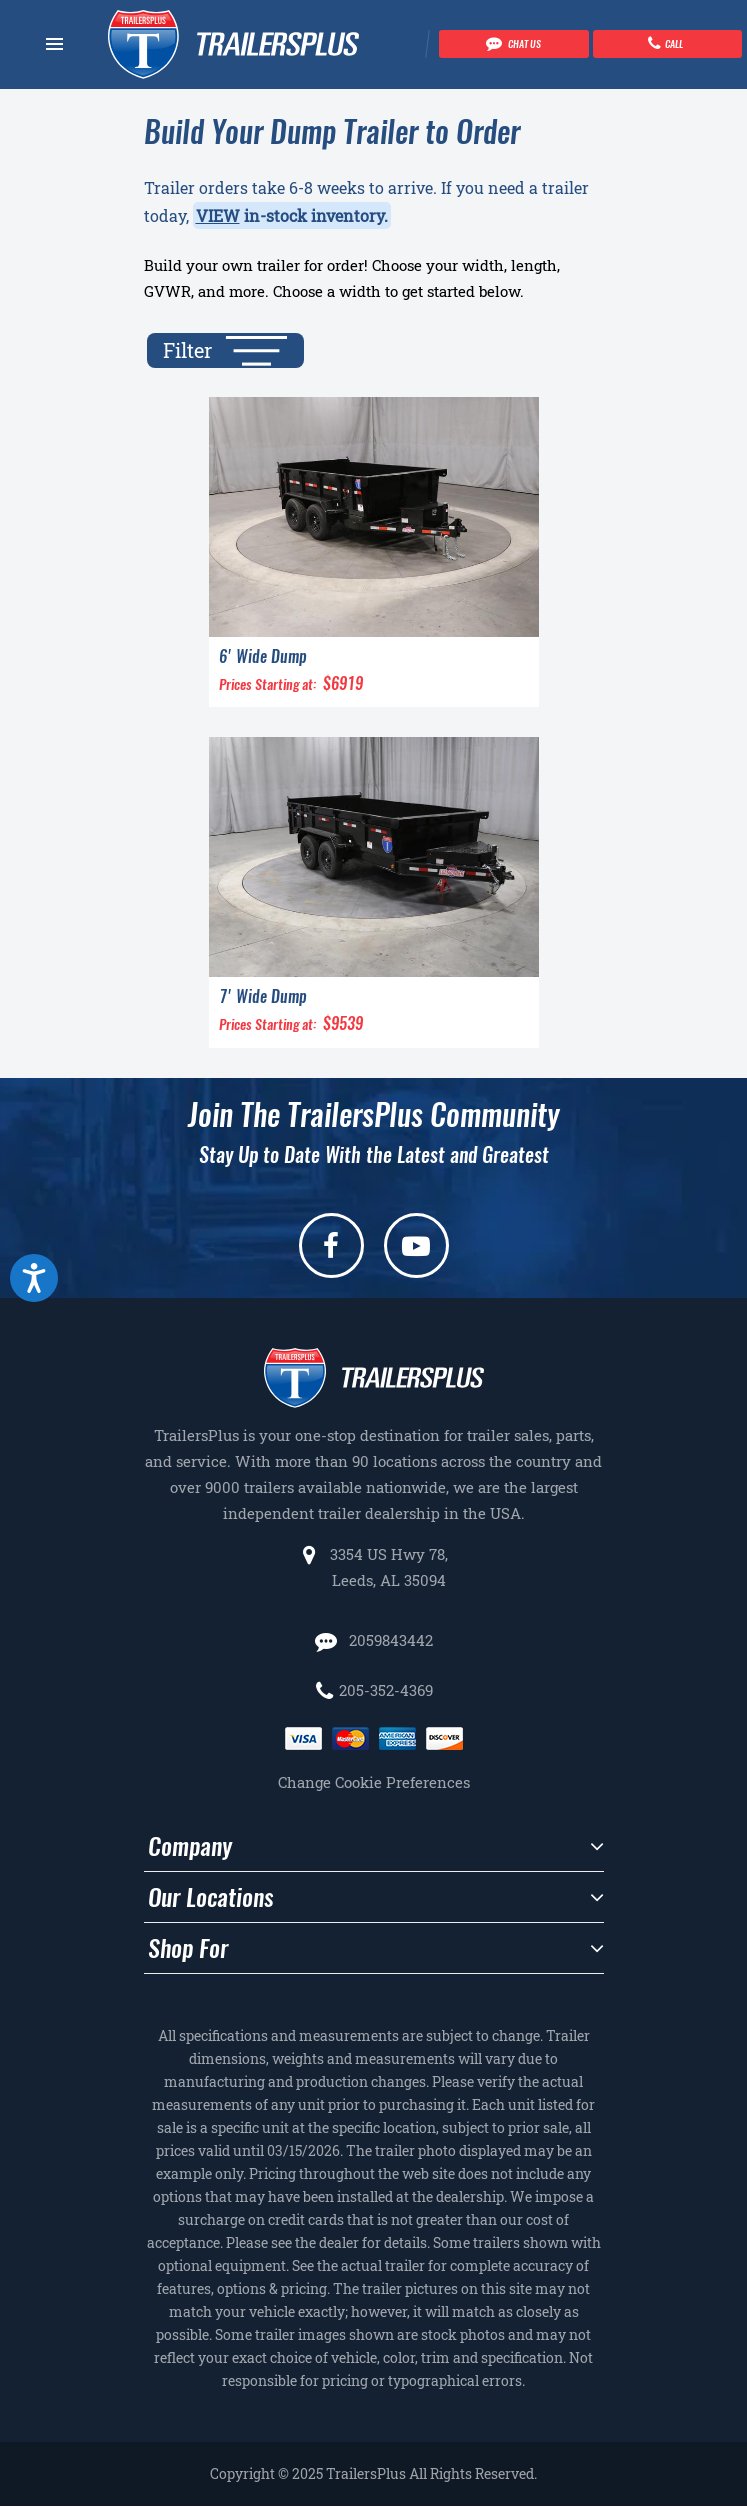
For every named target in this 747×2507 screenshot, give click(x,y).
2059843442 (389, 1640)
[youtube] (416, 1245)
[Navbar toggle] (54, 44)
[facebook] (331, 1245)
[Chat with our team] (513, 44)
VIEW (218, 215)
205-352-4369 (386, 1690)
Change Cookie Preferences (374, 1782)
